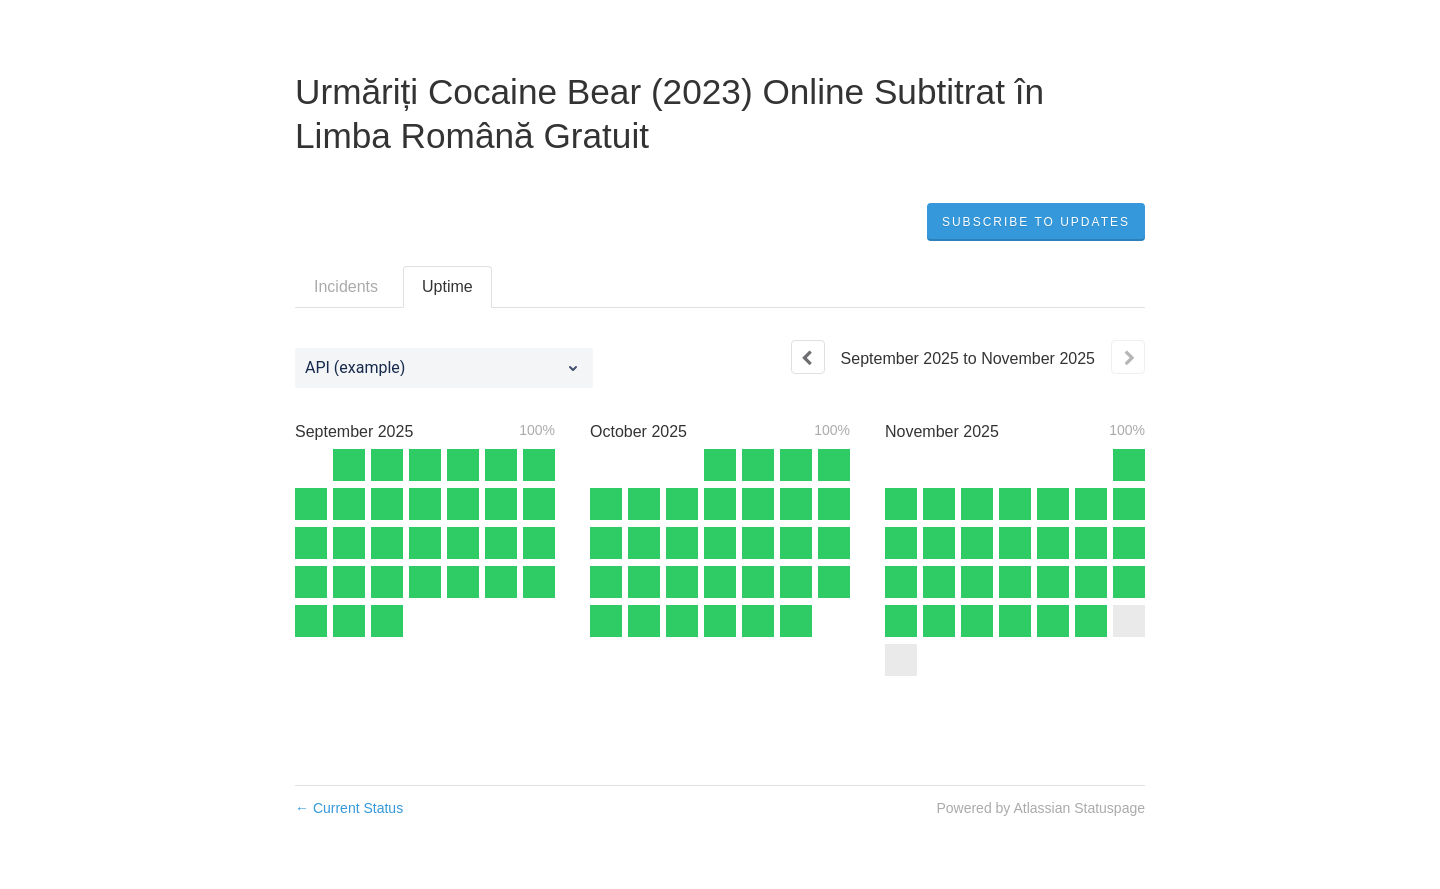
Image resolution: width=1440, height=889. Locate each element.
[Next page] (1128, 357)
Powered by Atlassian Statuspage (1040, 808)
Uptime (447, 286)
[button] (1036, 222)
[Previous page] (808, 357)
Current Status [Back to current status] (349, 808)
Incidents (346, 286)
